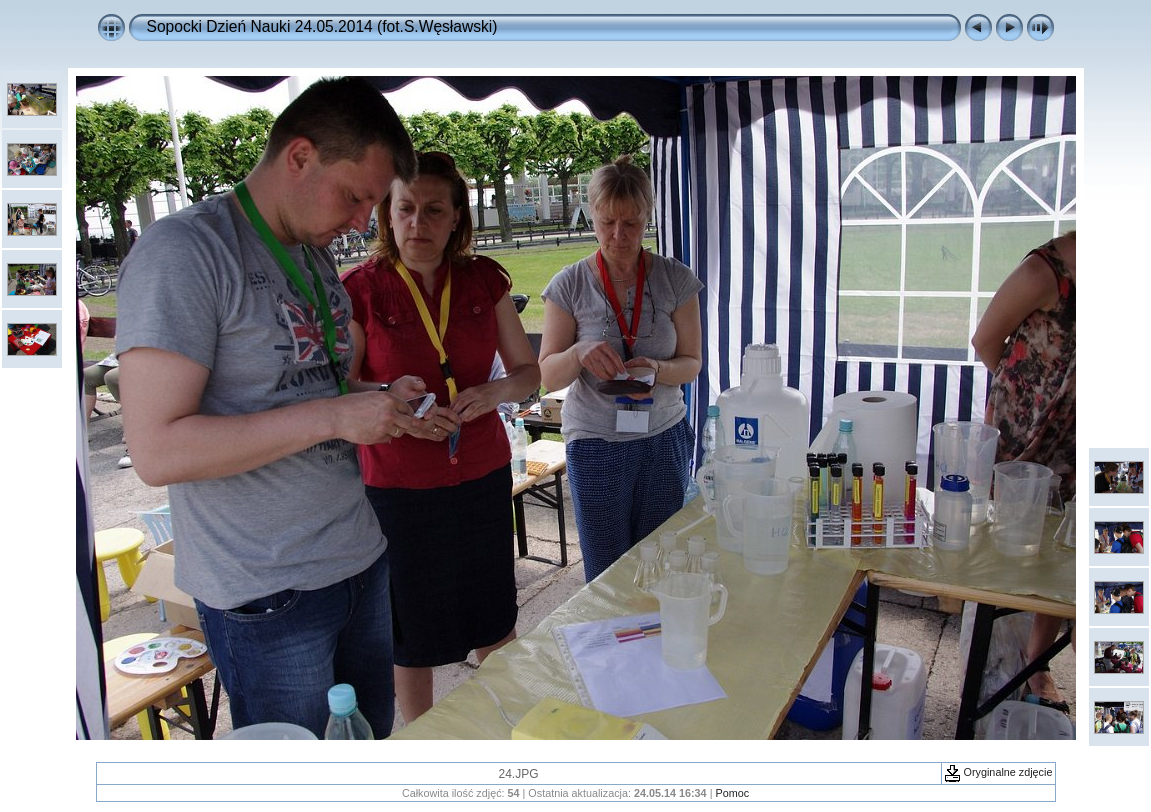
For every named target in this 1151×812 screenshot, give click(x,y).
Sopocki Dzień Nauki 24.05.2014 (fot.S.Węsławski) (322, 26)
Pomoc (732, 793)
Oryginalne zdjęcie (998, 772)
